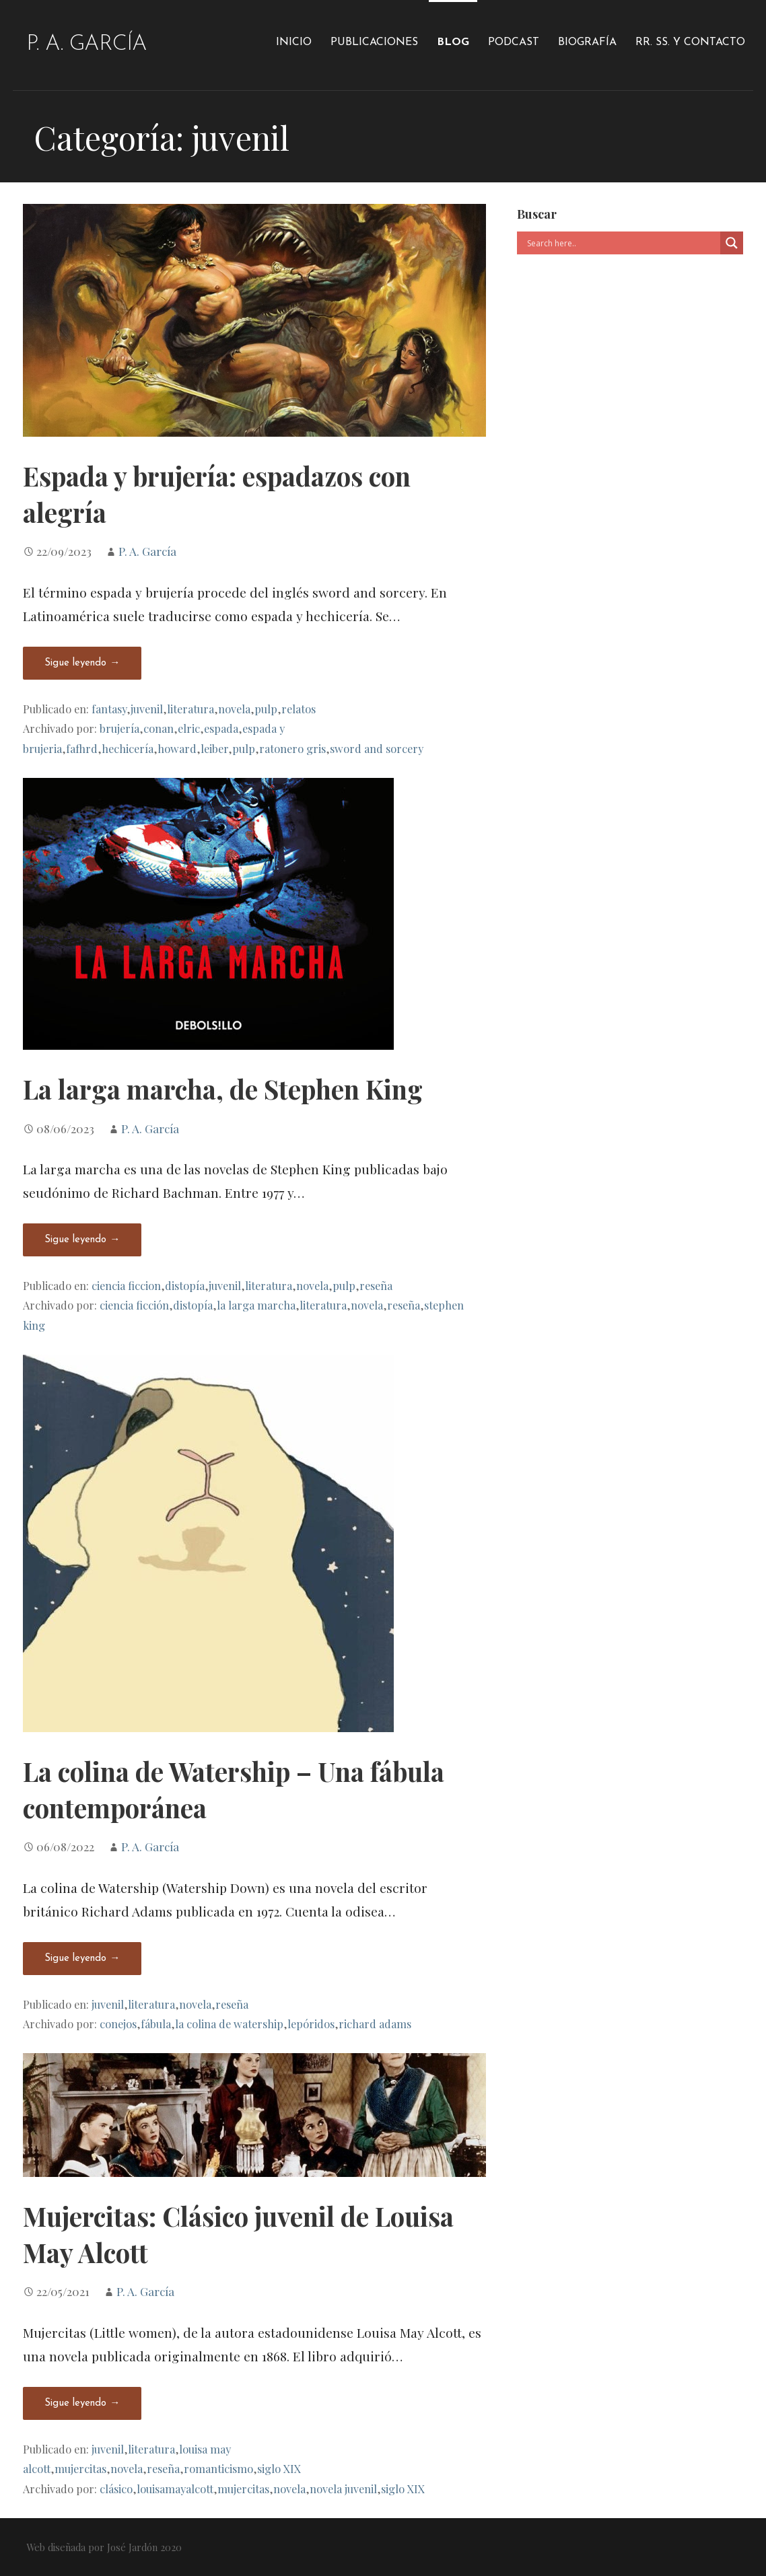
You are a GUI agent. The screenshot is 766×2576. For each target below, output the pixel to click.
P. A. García (86, 44)
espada (221, 728)
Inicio (294, 42)
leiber (214, 748)
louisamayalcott (175, 2488)
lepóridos (311, 2023)
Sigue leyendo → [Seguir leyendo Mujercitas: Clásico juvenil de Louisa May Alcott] (82, 2403)
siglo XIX (279, 2468)
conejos (118, 2023)
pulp (265, 708)
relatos (298, 708)
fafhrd (82, 748)
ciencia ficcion (126, 1285)
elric (189, 728)
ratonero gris (292, 748)
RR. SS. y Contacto (690, 42)
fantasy (109, 708)
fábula (156, 2023)
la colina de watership (229, 2023)
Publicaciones (374, 42)
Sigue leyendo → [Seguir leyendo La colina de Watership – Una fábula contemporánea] (82, 1959)
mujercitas (80, 2468)
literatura (190, 708)
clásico (116, 2488)
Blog (453, 42)
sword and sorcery (376, 748)
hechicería (127, 748)
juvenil (147, 708)
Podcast (513, 42)
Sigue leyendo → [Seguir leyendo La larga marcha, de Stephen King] (82, 1240)
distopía (185, 1285)
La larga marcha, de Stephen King (223, 1088)
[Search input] (622, 242)
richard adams (375, 2023)
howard (177, 748)
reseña (375, 1285)
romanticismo (218, 2468)
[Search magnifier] (731, 242)
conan (158, 728)
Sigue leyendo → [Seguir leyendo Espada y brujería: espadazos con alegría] (82, 663)
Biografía (587, 42)
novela (234, 708)
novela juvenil (343, 2488)
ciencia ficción (134, 1304)
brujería (119, 728)
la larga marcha (256, 1304)
